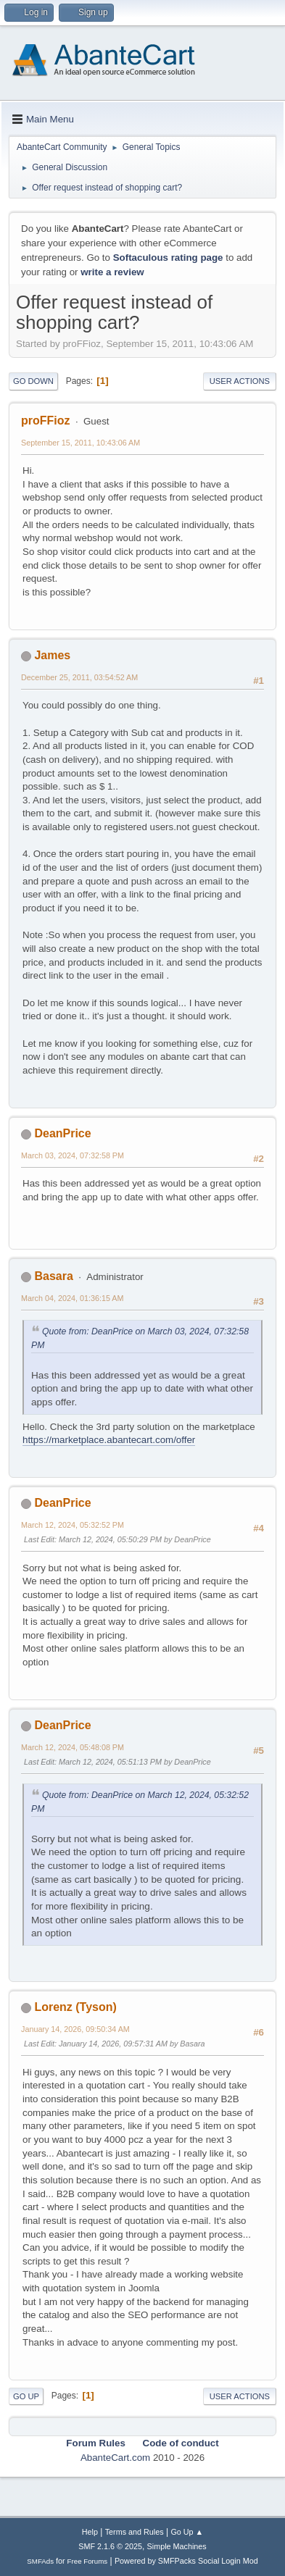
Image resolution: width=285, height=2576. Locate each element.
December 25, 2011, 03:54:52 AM (79, 677)
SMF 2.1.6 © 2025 (110, 2546)
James (52, 655)
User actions (240, 381)
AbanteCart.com (115, 2457)
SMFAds (40, 2561)
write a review (112, 272)
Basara (53, 1276)
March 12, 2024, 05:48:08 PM (72, 1747)
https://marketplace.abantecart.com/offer (108, 1439)
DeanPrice (62, 1133)
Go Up (26, 2396)
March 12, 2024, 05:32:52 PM (72, 1525)
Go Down (33, 381)
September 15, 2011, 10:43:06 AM (80, 442)
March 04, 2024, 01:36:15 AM (72, 1298)
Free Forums (87, 2561)
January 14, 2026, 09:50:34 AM (75, 2029)
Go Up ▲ (186, 2531)
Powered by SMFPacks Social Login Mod (186, 2560)
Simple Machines (177, 2546)
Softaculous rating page (168, 257)
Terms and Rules (134, 2531)
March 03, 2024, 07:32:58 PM (72, 1155)
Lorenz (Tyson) (75, 2007)
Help (90, 2531)
